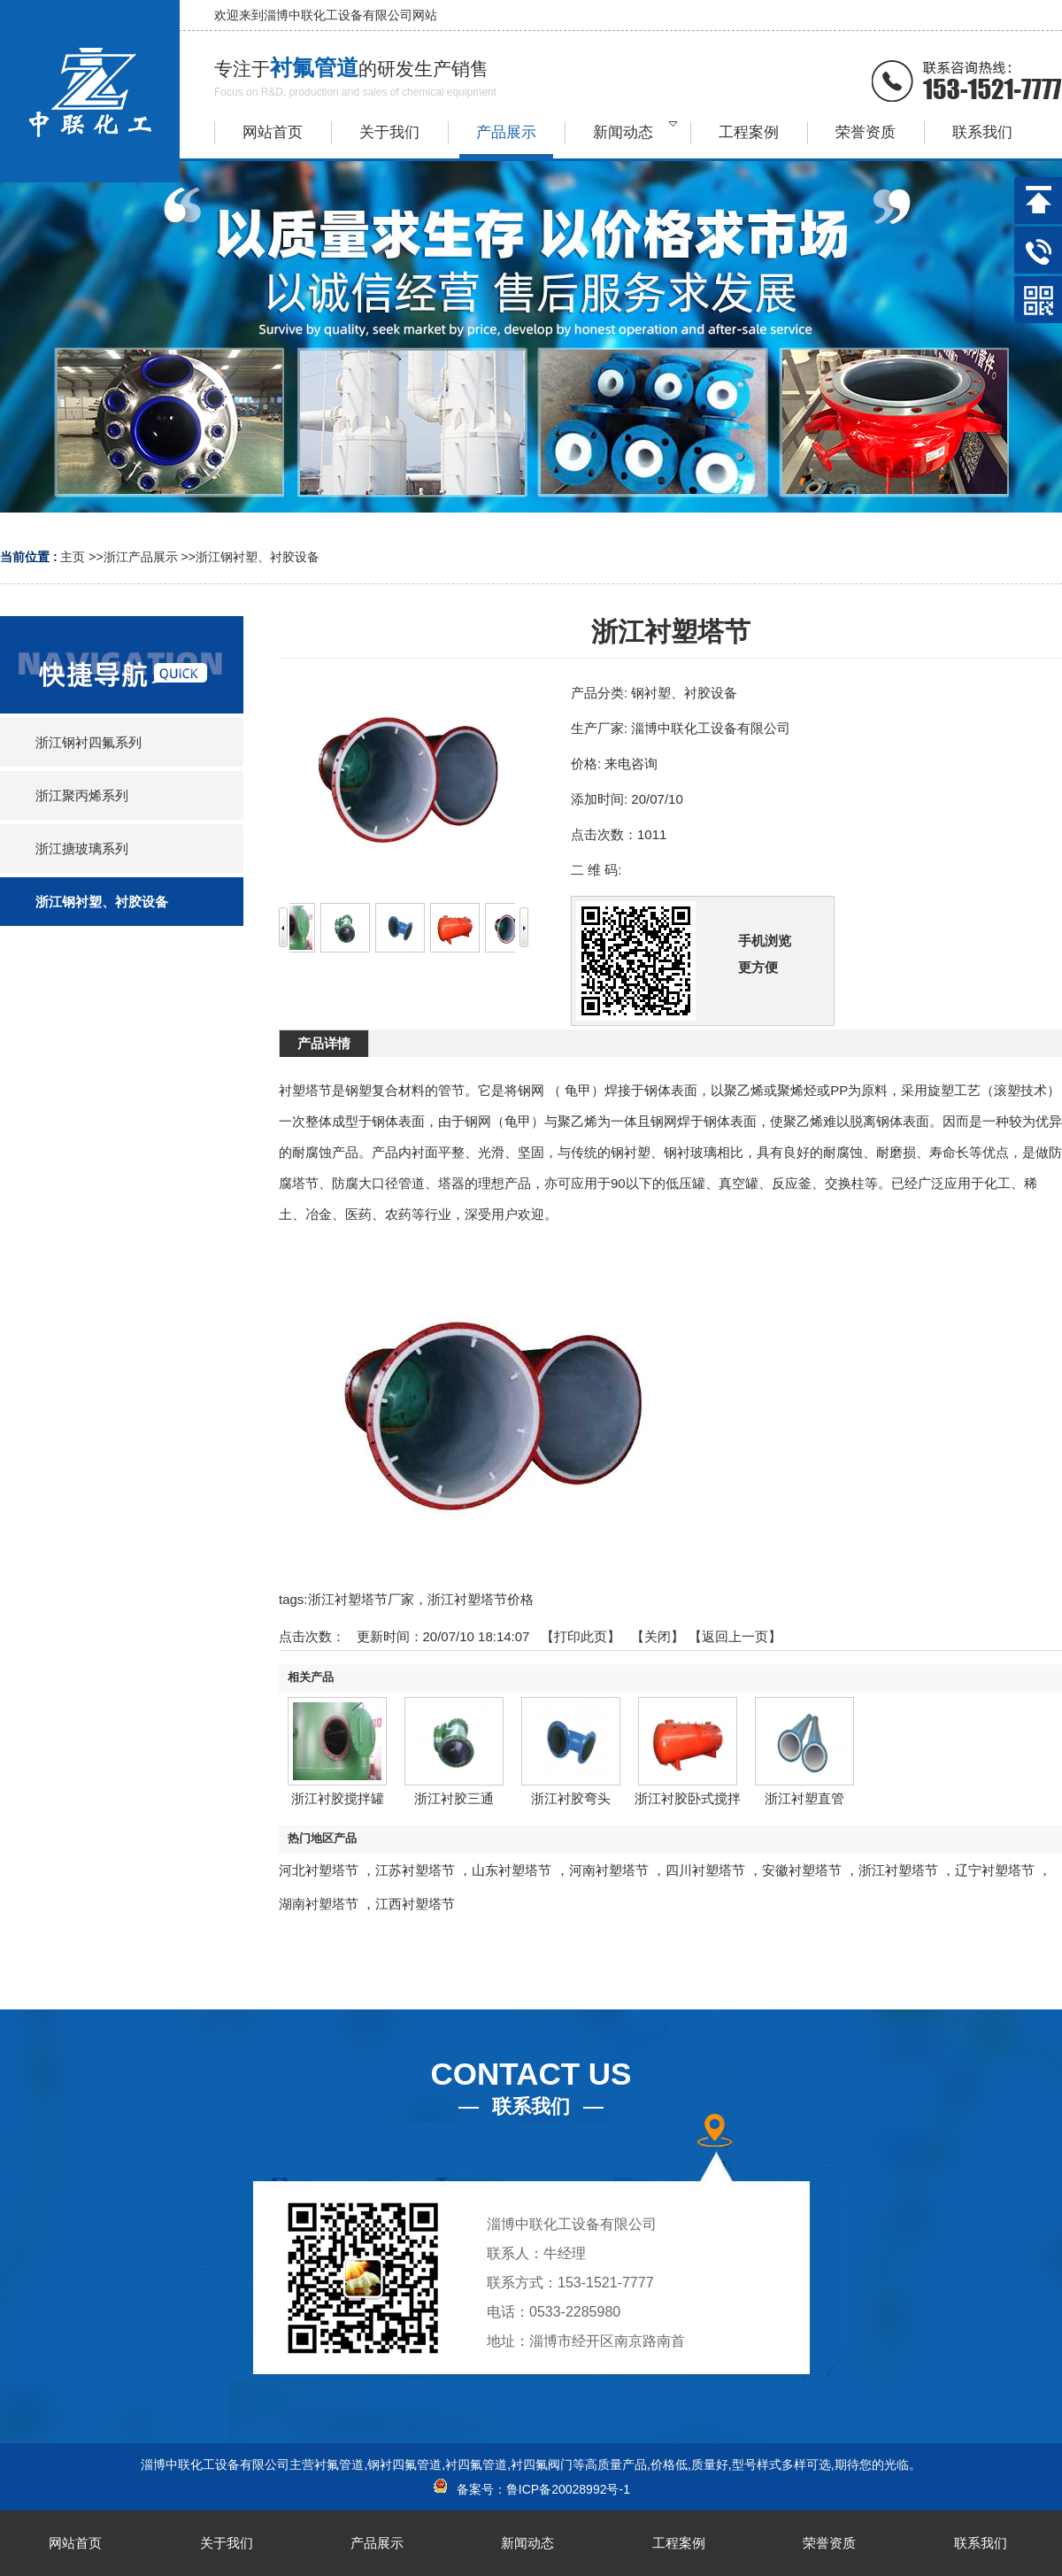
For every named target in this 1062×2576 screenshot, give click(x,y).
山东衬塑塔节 (511, 1870)
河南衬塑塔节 (609, 1870)
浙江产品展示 (141, 557)
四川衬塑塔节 (705, 1870)
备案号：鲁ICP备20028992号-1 (531, 2489)
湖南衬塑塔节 (318, 1903)
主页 (72, 557)
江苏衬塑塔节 (415, 1870)
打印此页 (580, 1636)
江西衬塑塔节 (415, 1903)
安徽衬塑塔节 (802, 1870)
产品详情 (323, 1043)
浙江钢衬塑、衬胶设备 (257, 557)
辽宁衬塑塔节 (995, 1870)
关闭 (657, 1636)
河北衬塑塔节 (318, 1870)
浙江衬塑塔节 (898, 1870)
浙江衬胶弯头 (571, 1798)
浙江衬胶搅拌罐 (337, 1798)
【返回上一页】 (735, 1636)
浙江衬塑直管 (804, 1798)
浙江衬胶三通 (454, 1798)
